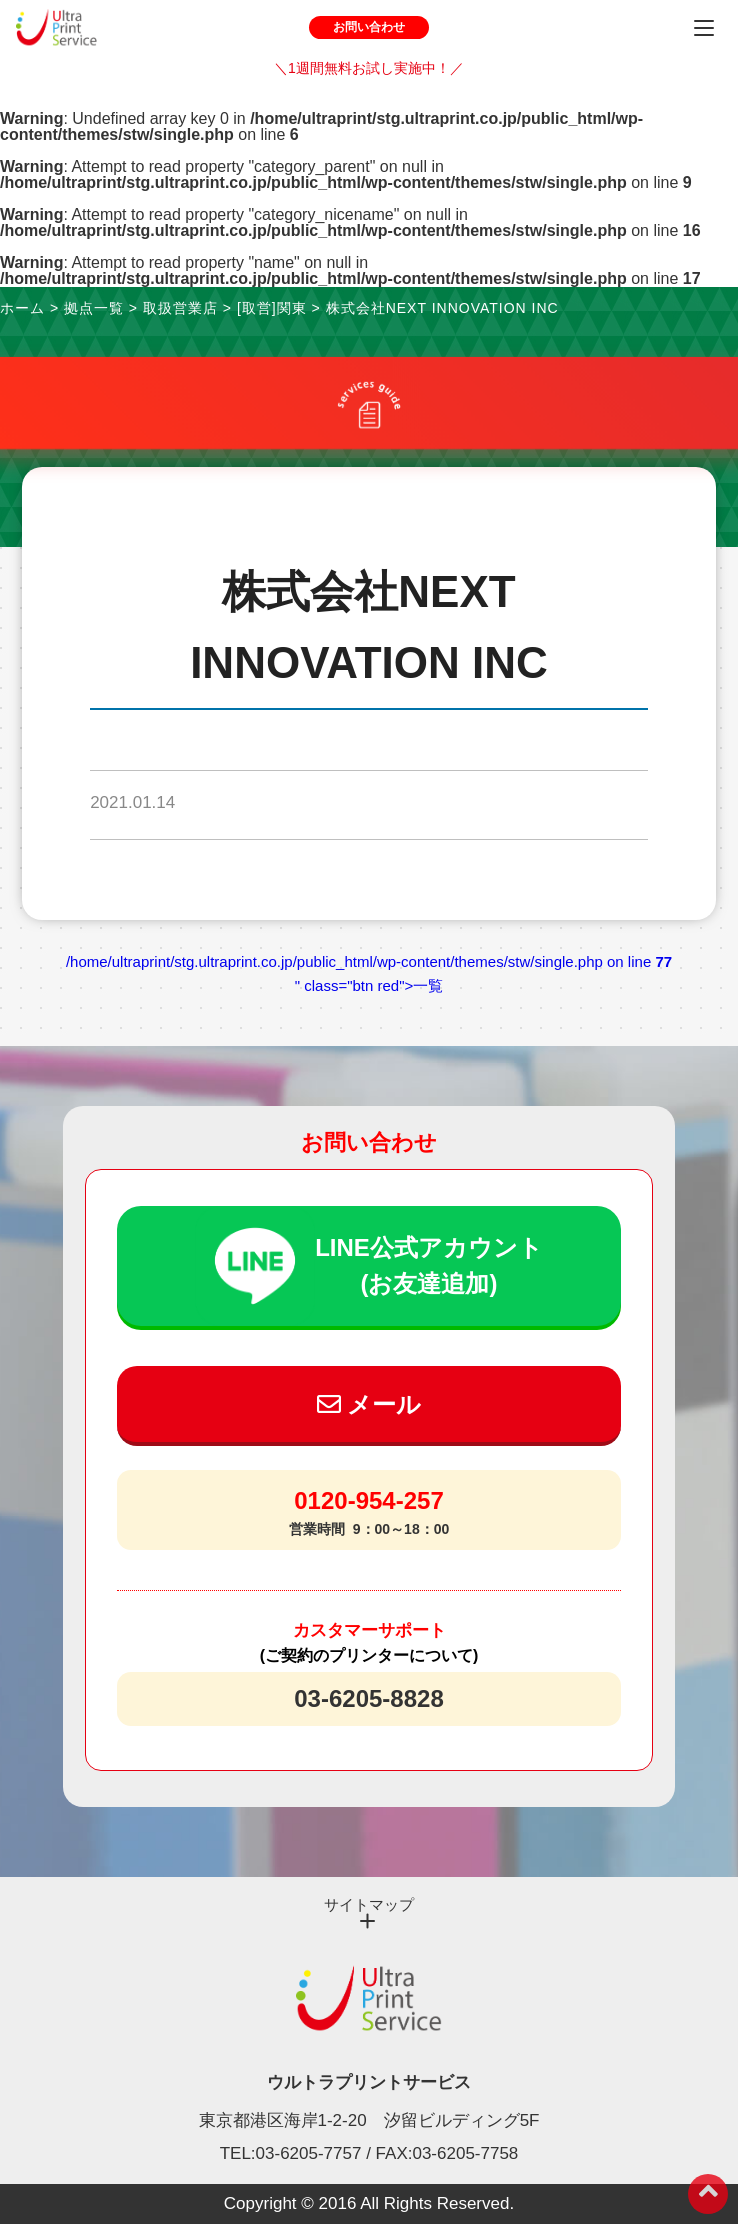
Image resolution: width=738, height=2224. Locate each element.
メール (369, 1404)
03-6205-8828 (368, 1698)
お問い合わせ (369, 27)
